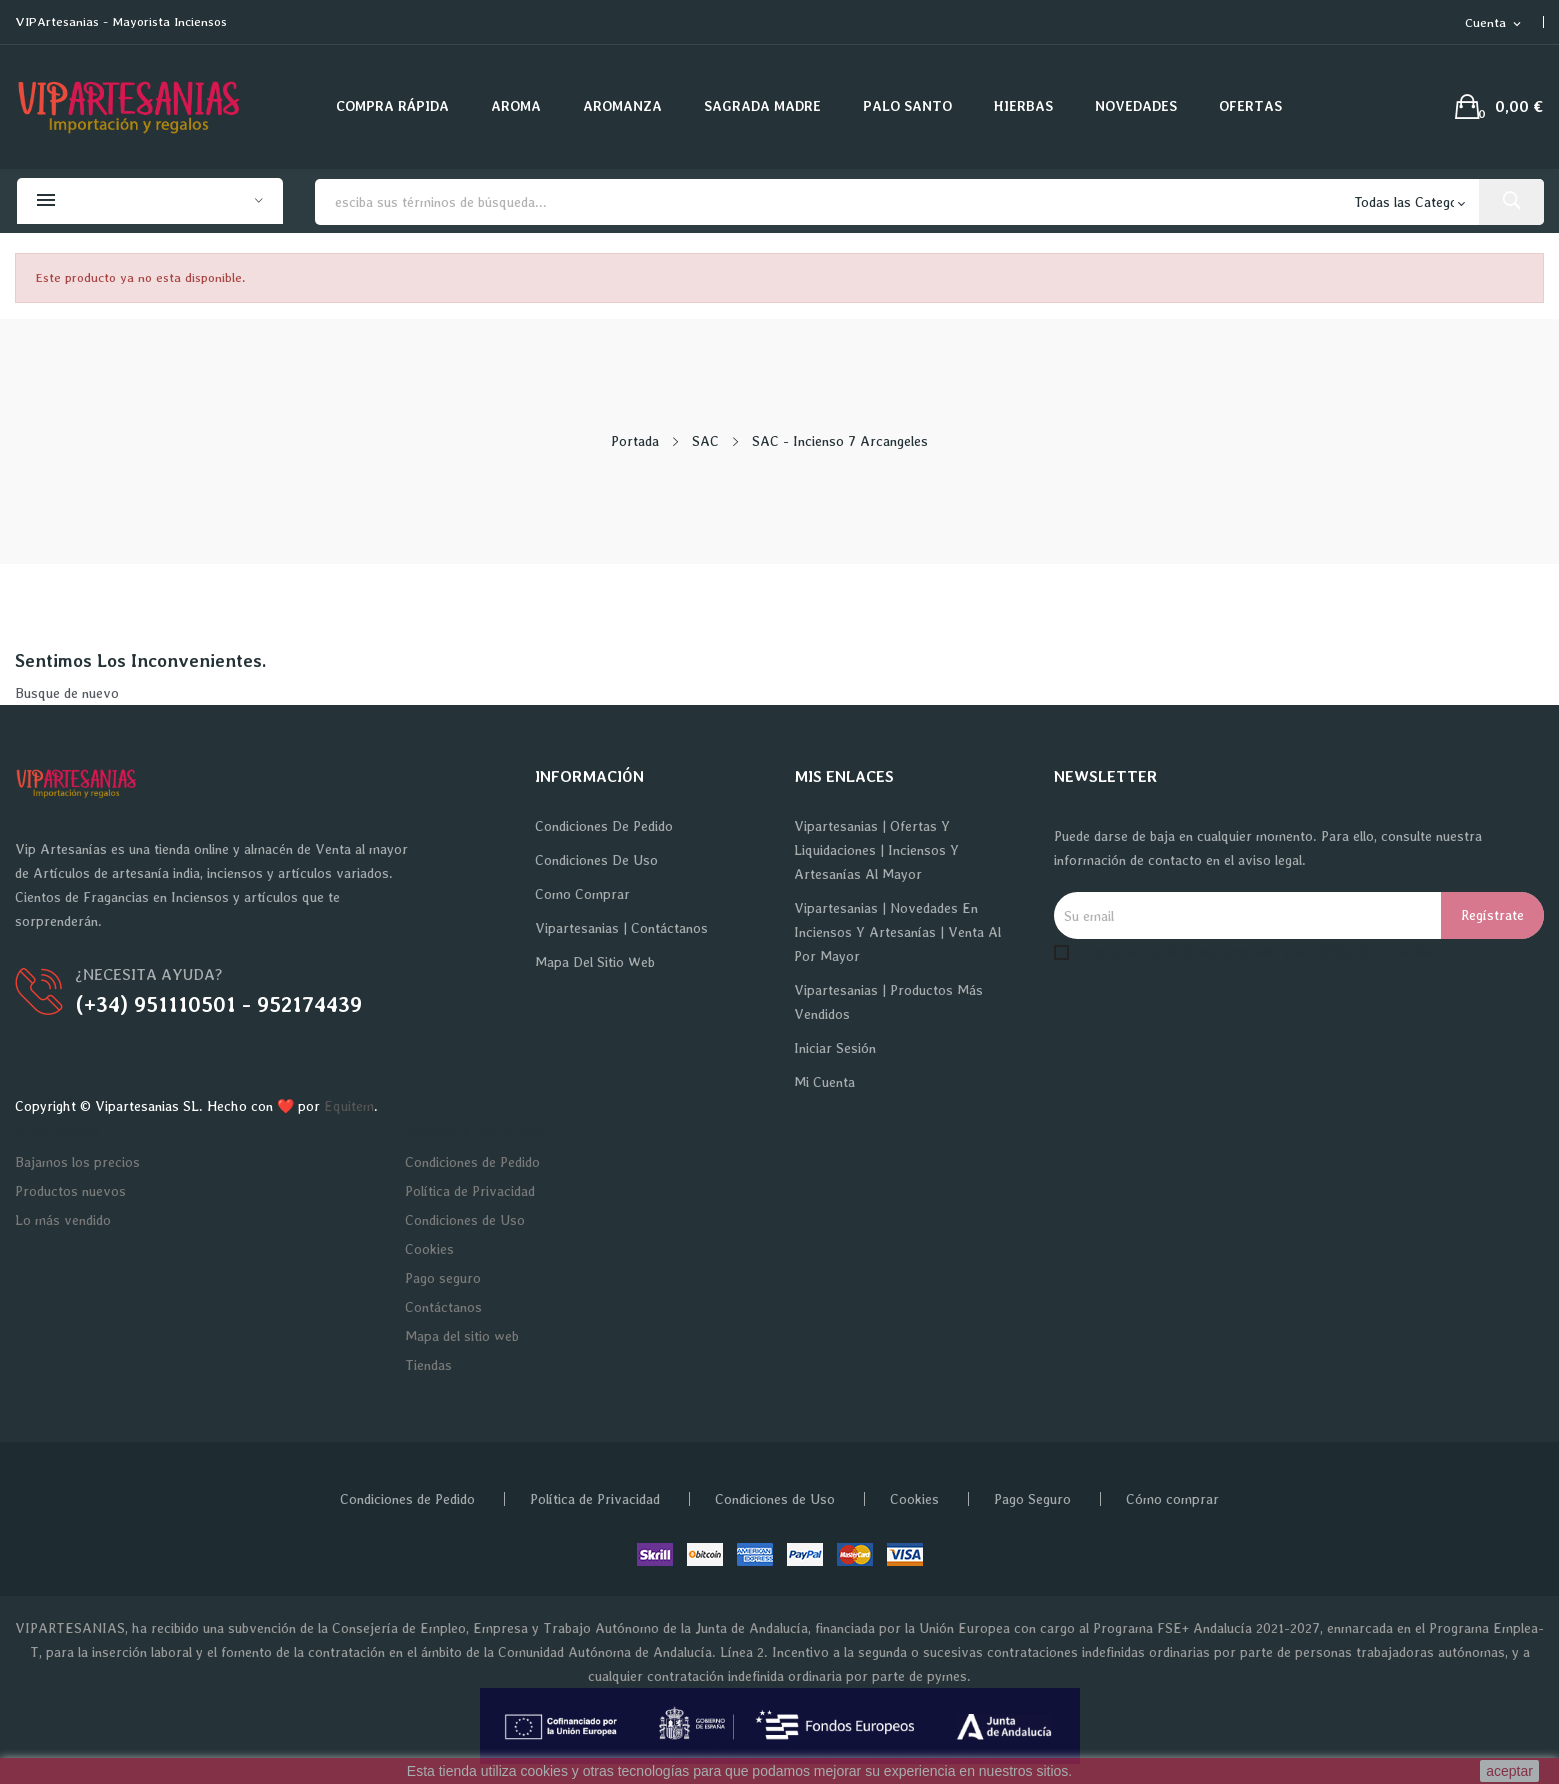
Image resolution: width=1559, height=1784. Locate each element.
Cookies (429, 1249)
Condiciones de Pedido (604, 826)
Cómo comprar (1172, 1499)
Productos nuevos (70, 1191)
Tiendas (428, 1365)
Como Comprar (582, 894)
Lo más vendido (63, 1220)
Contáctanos (443, 1307)
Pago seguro (443, 1278)
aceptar (1509, 1771)
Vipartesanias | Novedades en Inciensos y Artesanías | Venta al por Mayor (897, 932)
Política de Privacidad (470, 1191)
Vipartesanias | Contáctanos (621, 928)
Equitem (349, 1106)
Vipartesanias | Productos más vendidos (888, 1002)
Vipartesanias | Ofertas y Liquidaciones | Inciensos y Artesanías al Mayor (876, 850)
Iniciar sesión (835, 1048)
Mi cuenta (824, 1082)
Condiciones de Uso (596, 860)
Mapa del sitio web (595, 962)
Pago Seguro (1032, 1499)
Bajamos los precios (77, 1162)
